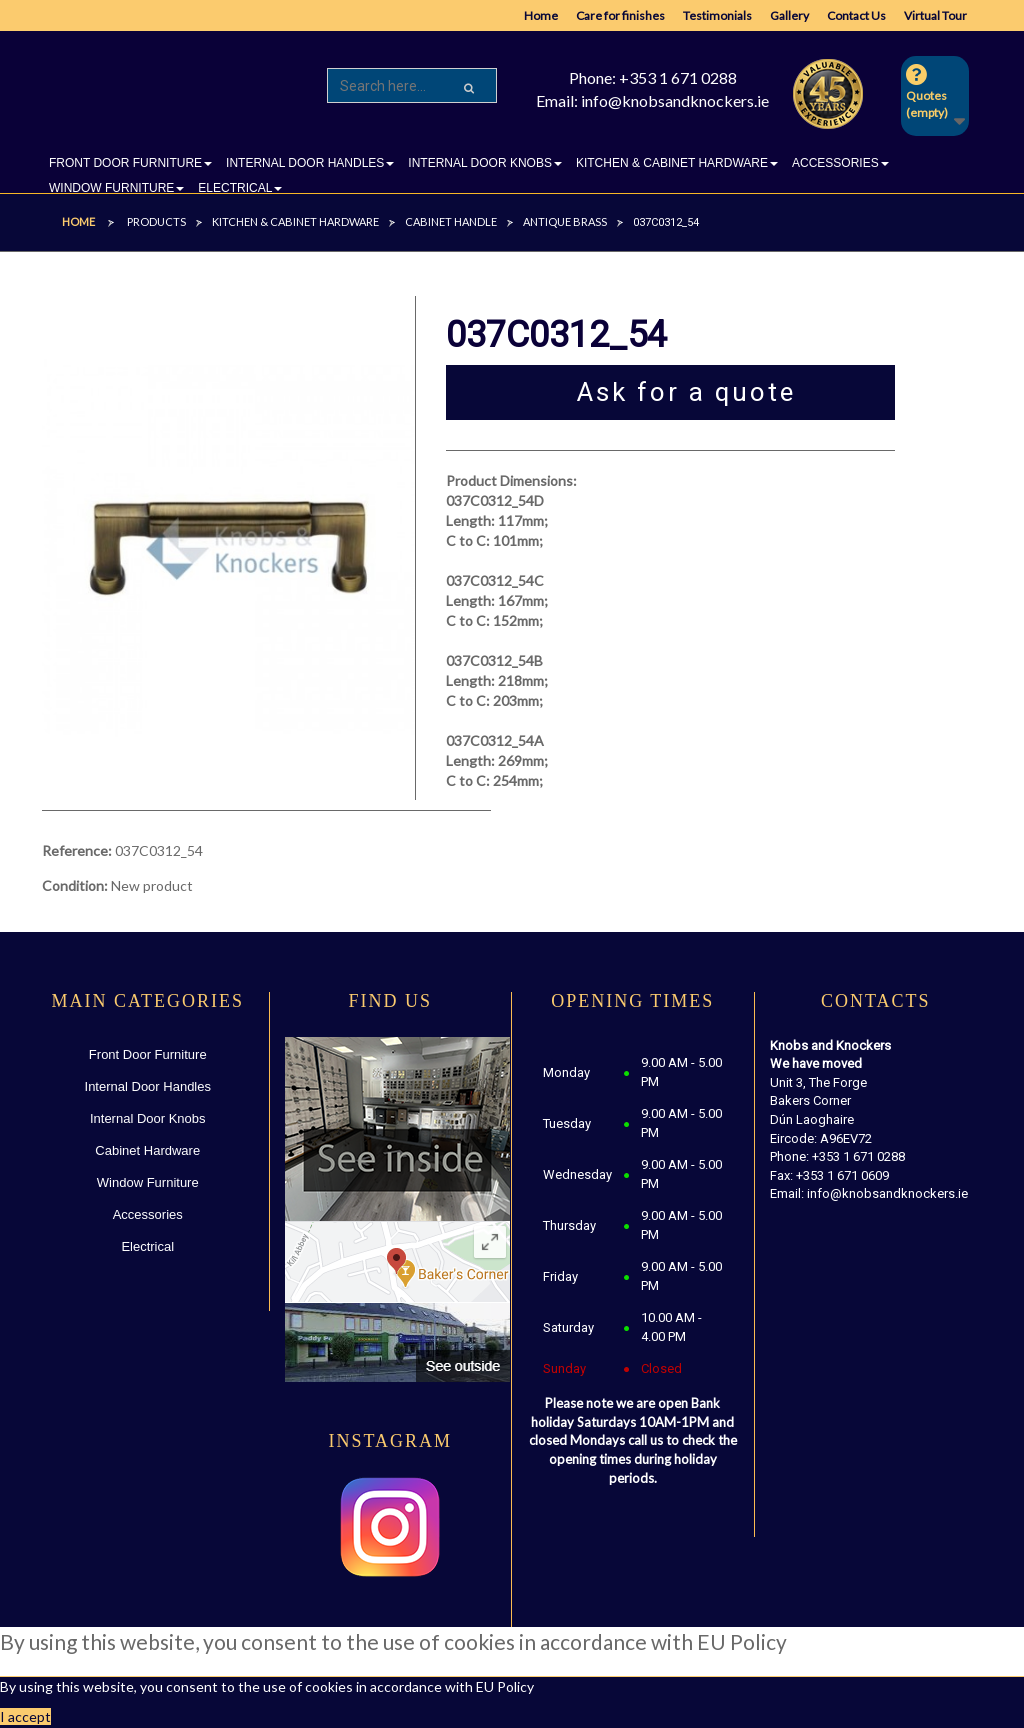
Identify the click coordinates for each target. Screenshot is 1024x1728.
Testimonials (717, 15)
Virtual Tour (935, 15)
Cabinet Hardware (147, 1150)
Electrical (147, 1246)
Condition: (75, 885)
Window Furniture (148, 1182)
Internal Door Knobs (148, 1118)
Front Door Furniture (148, 1054)
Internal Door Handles (148, 1086)
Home (541, 15)
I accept (25, 1716)
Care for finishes (620, 15)
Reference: (77, 850)
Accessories (148, 1214)
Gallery (789, 15)
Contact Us (856, 15)
